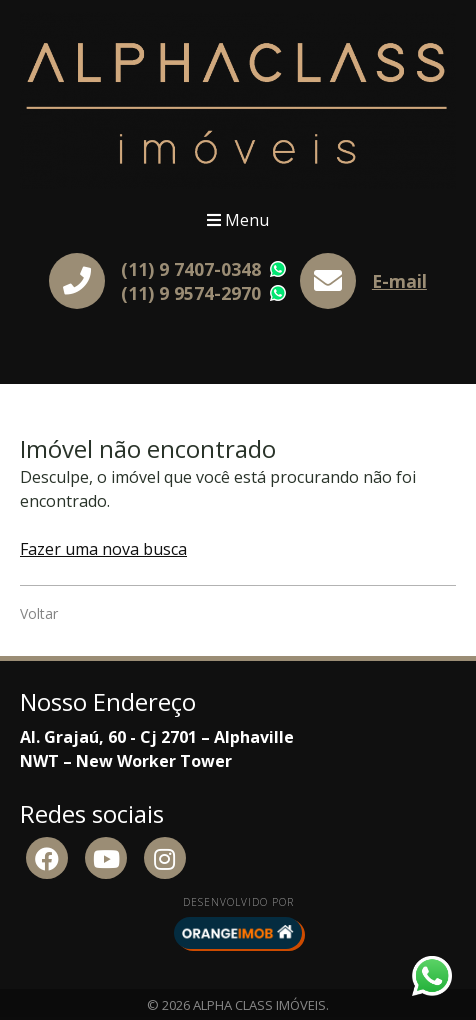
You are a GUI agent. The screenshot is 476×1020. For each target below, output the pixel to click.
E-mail (399, 281)
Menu (238, 220)
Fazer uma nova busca (103, 549)
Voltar (39, 613)
